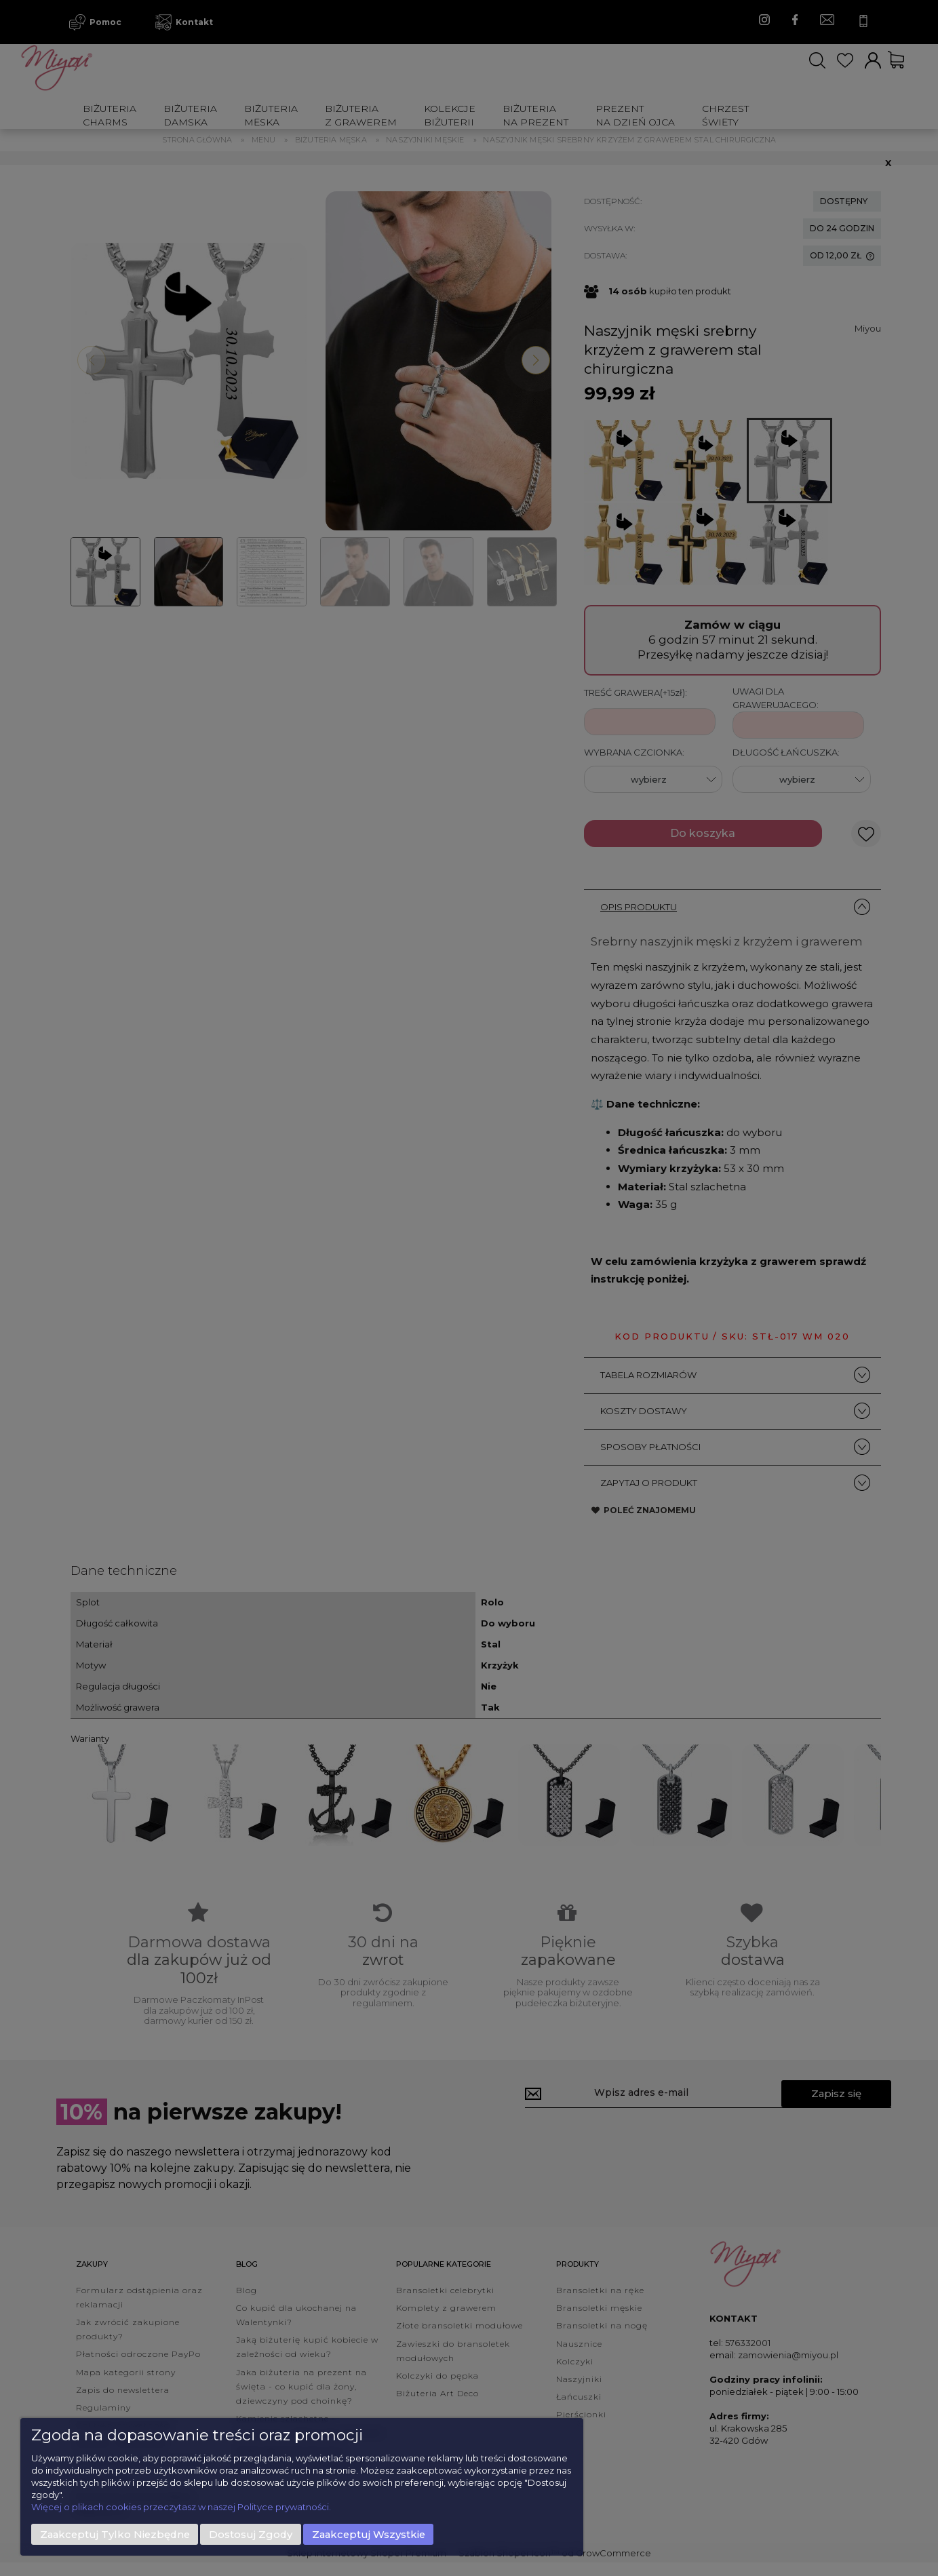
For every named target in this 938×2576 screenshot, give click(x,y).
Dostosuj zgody (250, 2535)
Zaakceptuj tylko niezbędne (115, 2535)
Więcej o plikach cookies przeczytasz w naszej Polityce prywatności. (181, 2506)
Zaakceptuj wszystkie (368, 2535)
